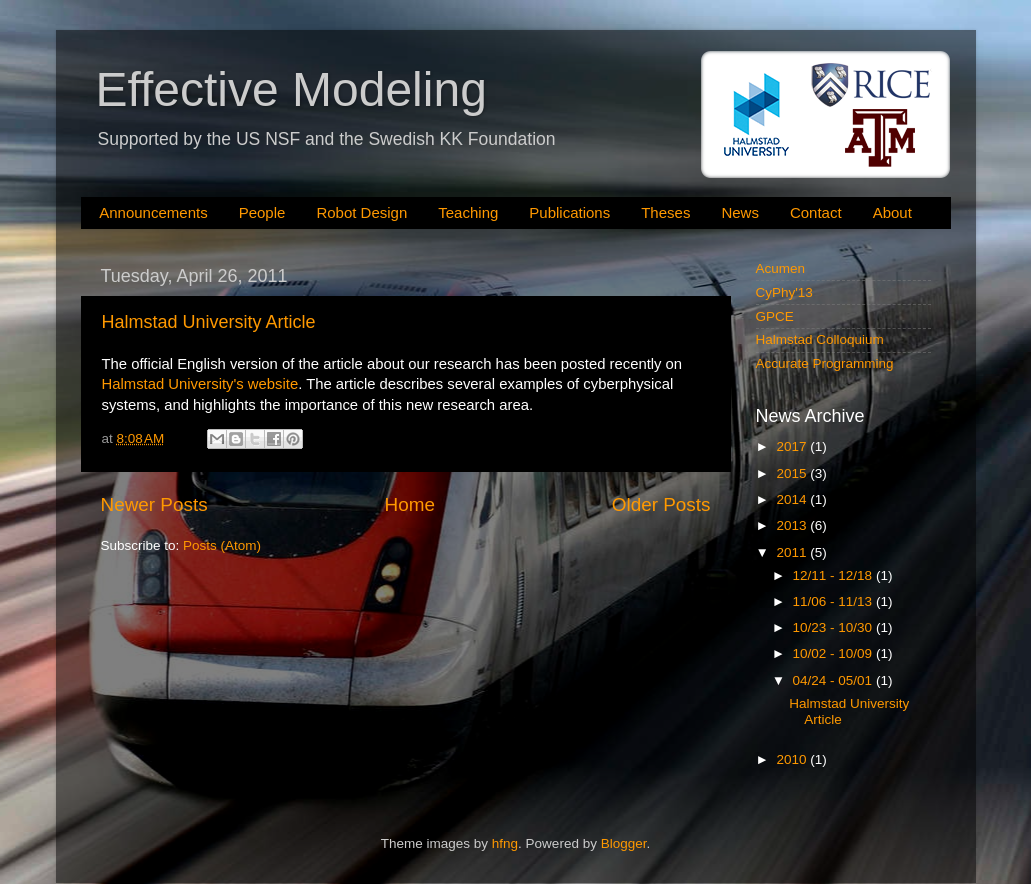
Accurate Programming (825, 363)
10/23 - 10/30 (834, 627)
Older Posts (661, 504)
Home (410, 504)
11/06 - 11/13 (834, 601)
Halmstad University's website (200, 384)
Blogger (624, 843)
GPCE (775, 316)
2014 (793, 499)
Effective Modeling (291, 89)
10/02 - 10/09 (834, 653)
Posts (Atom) (222, 545)
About (892, 212)
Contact (816, 212)
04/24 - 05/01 (834, 680)
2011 (793, 552)
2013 (793, 525)
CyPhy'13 (784, 292)
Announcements (153, 212)
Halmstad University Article (209, 322)
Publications (569, 212)
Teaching (468, 212)
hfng (505, 843)
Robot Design (361, 212)
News (740, 212)
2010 (793, 759)
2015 (793, 473)
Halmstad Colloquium (820, 339)
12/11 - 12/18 (834, 575)
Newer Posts (154, 504)
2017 (793, 446)
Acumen (781, 268)
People (262, 212)
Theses (665, 212)
